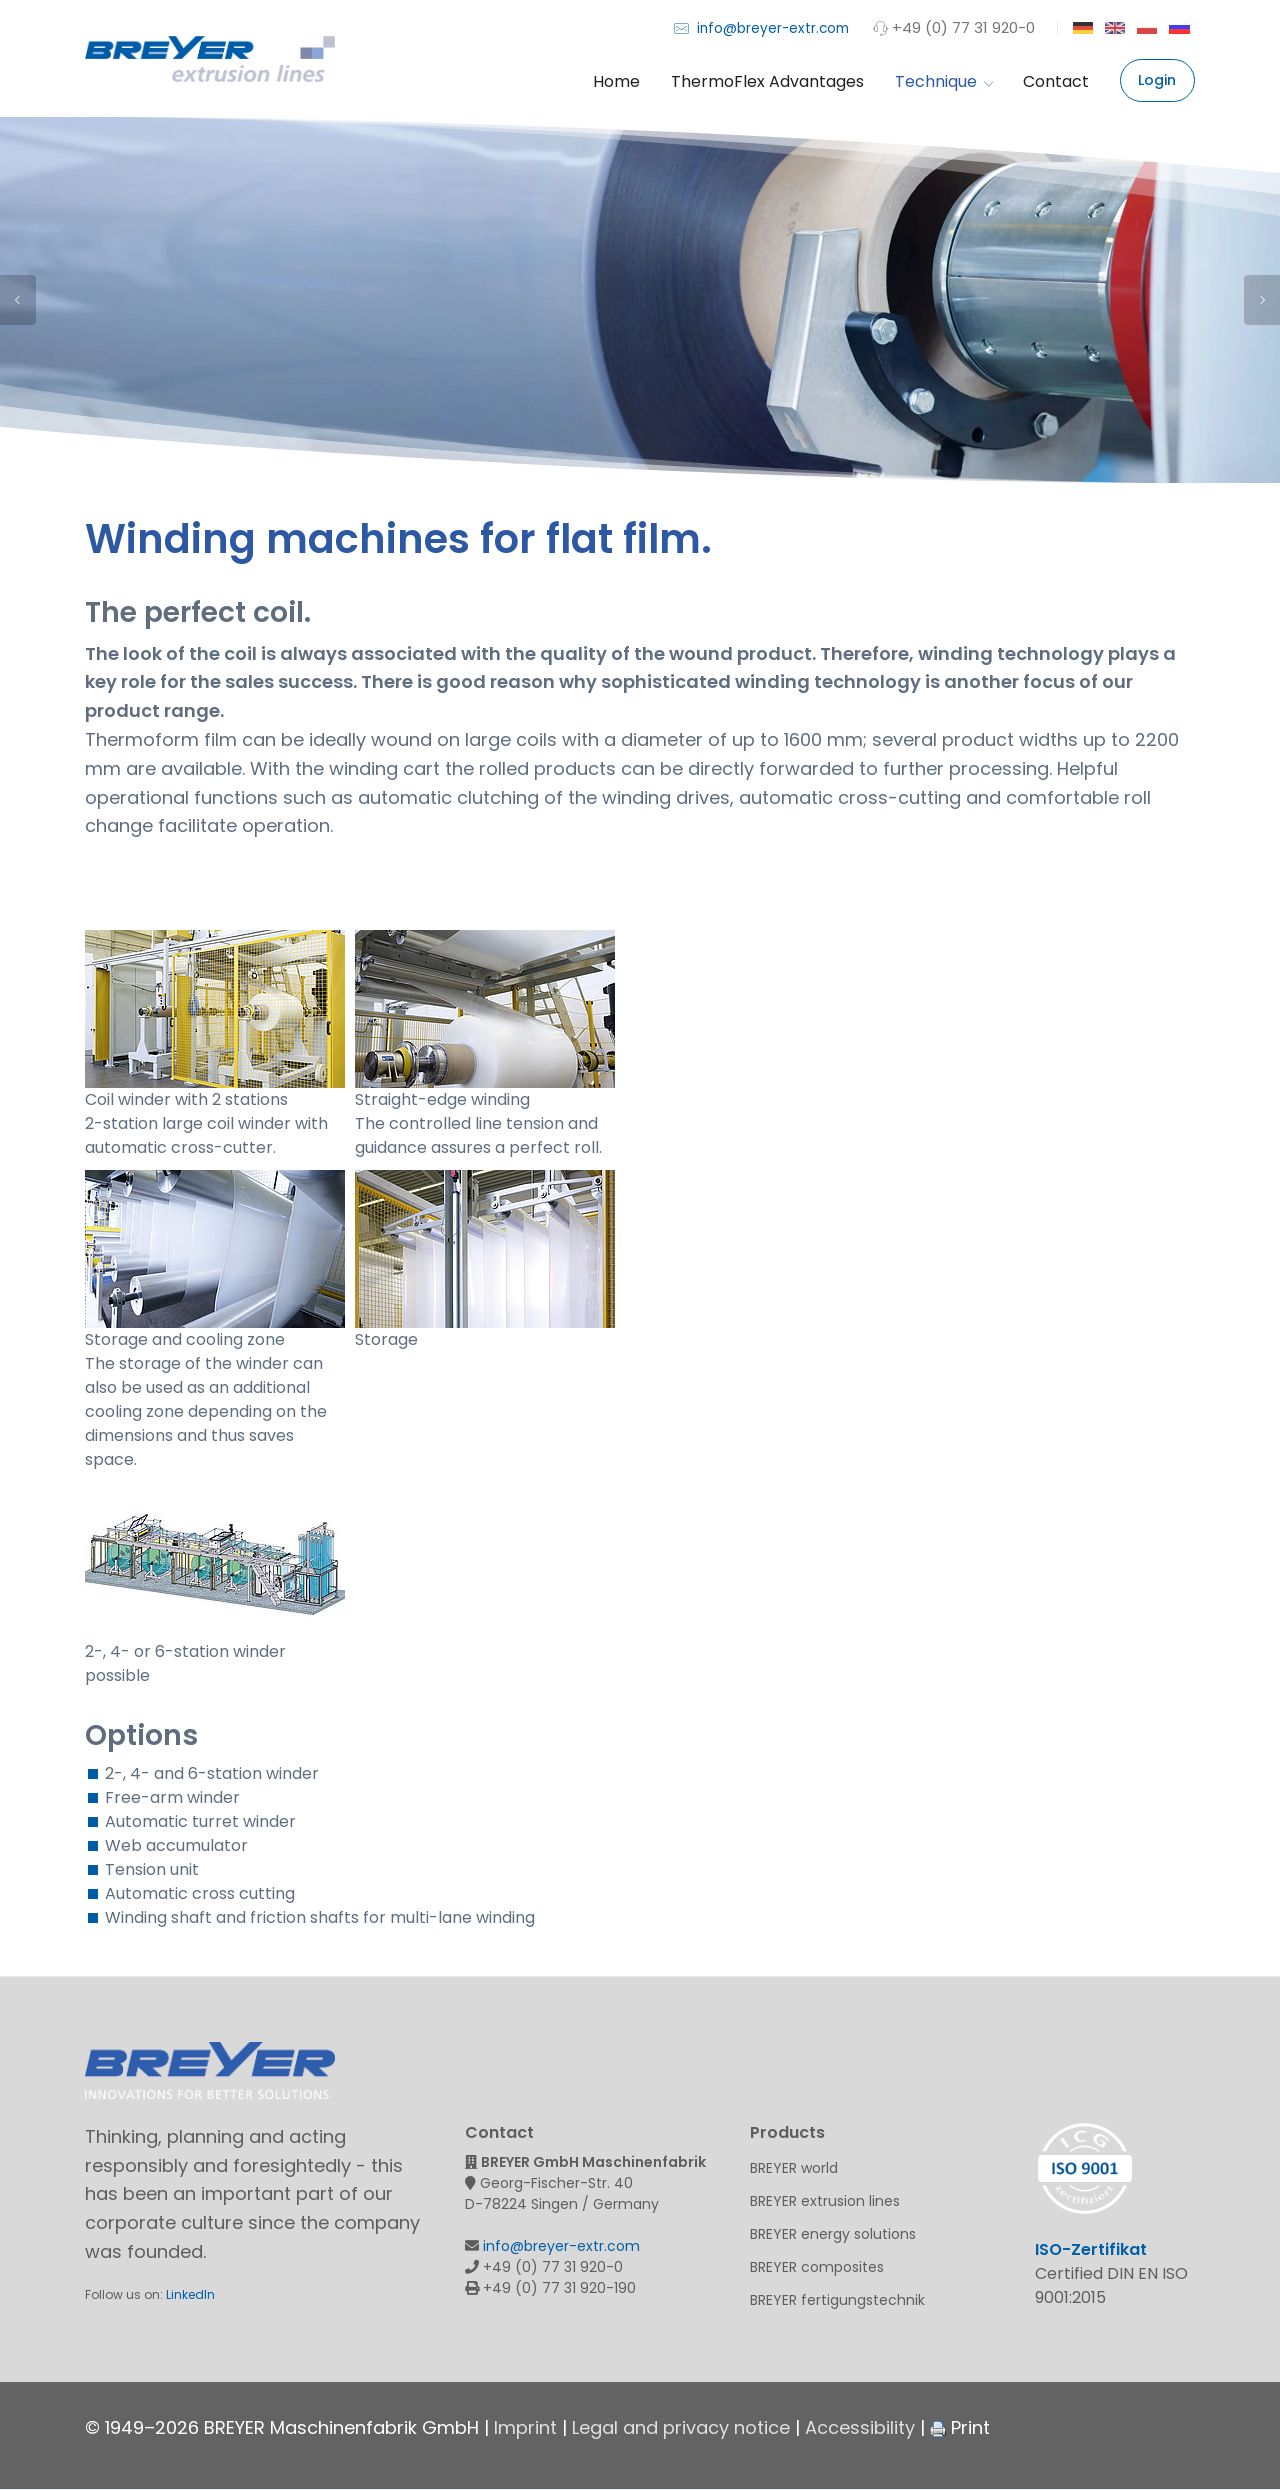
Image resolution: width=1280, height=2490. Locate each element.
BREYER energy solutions (833, 2234)
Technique (944, 81)
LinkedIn (190, 2294)
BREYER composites (817, 2267)
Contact (1056, 81)
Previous (18, 300)
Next (1262, 300)
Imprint (525, 2427)
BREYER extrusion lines (825, 2201)
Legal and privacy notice (681, 2427)
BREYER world (794, 2168)
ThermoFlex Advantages (767, 81)
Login (1157, 80)
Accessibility (860, 2427)
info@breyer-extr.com (761, 27)
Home (616, 81)
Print (960, 2427)
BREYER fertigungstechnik (837, 2300)
